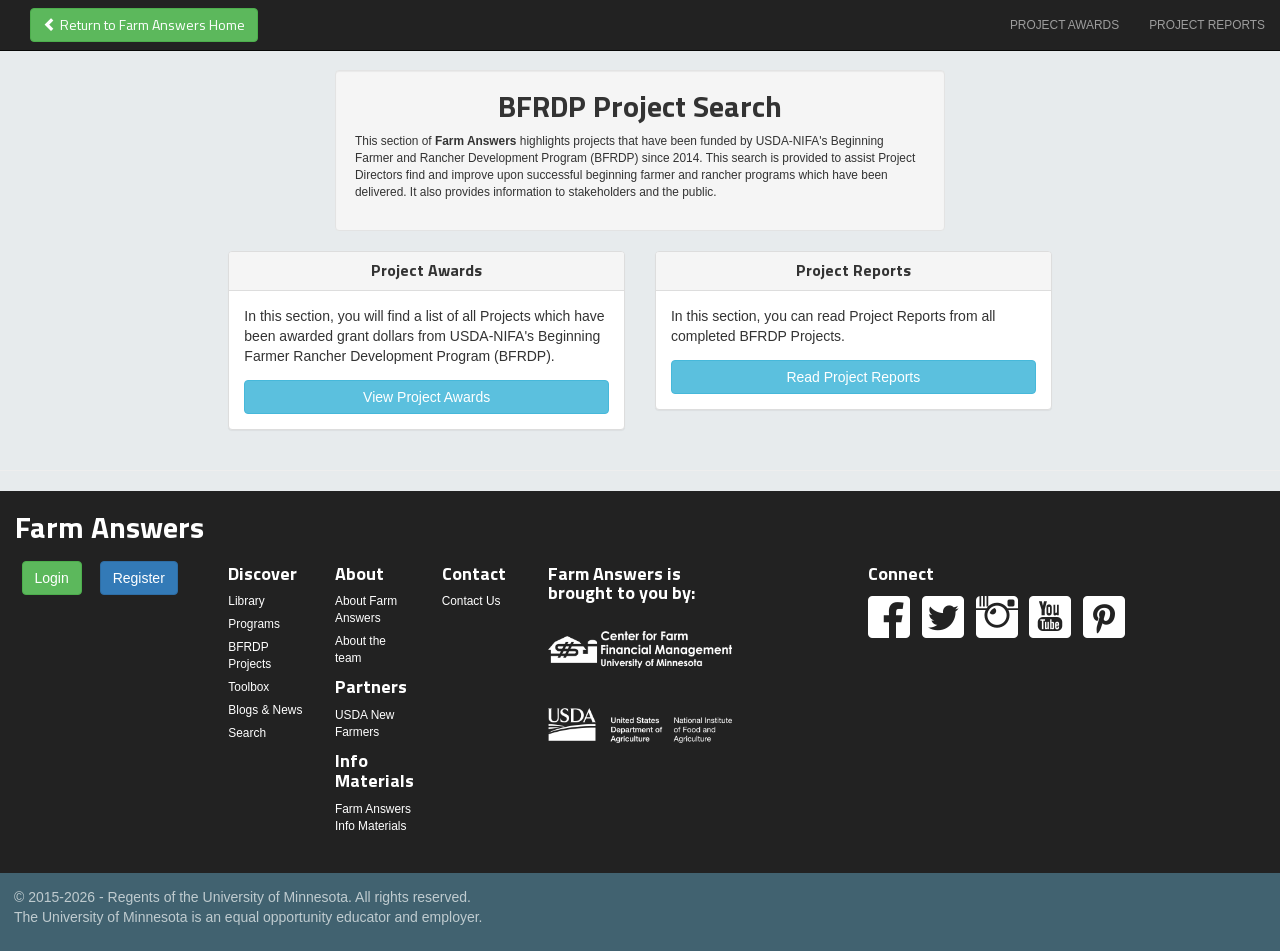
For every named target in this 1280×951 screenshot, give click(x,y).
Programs (254, 624)
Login (52, 578)
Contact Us (471, 601)
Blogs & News (265, 710)
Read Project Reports (853, 377)
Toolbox (248, 687)
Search (247, 733)
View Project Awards (426, 397)
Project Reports (1207, 25)
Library (246, 601)
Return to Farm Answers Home (144, 24)
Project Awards (1064, 25)
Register (139, 578)
